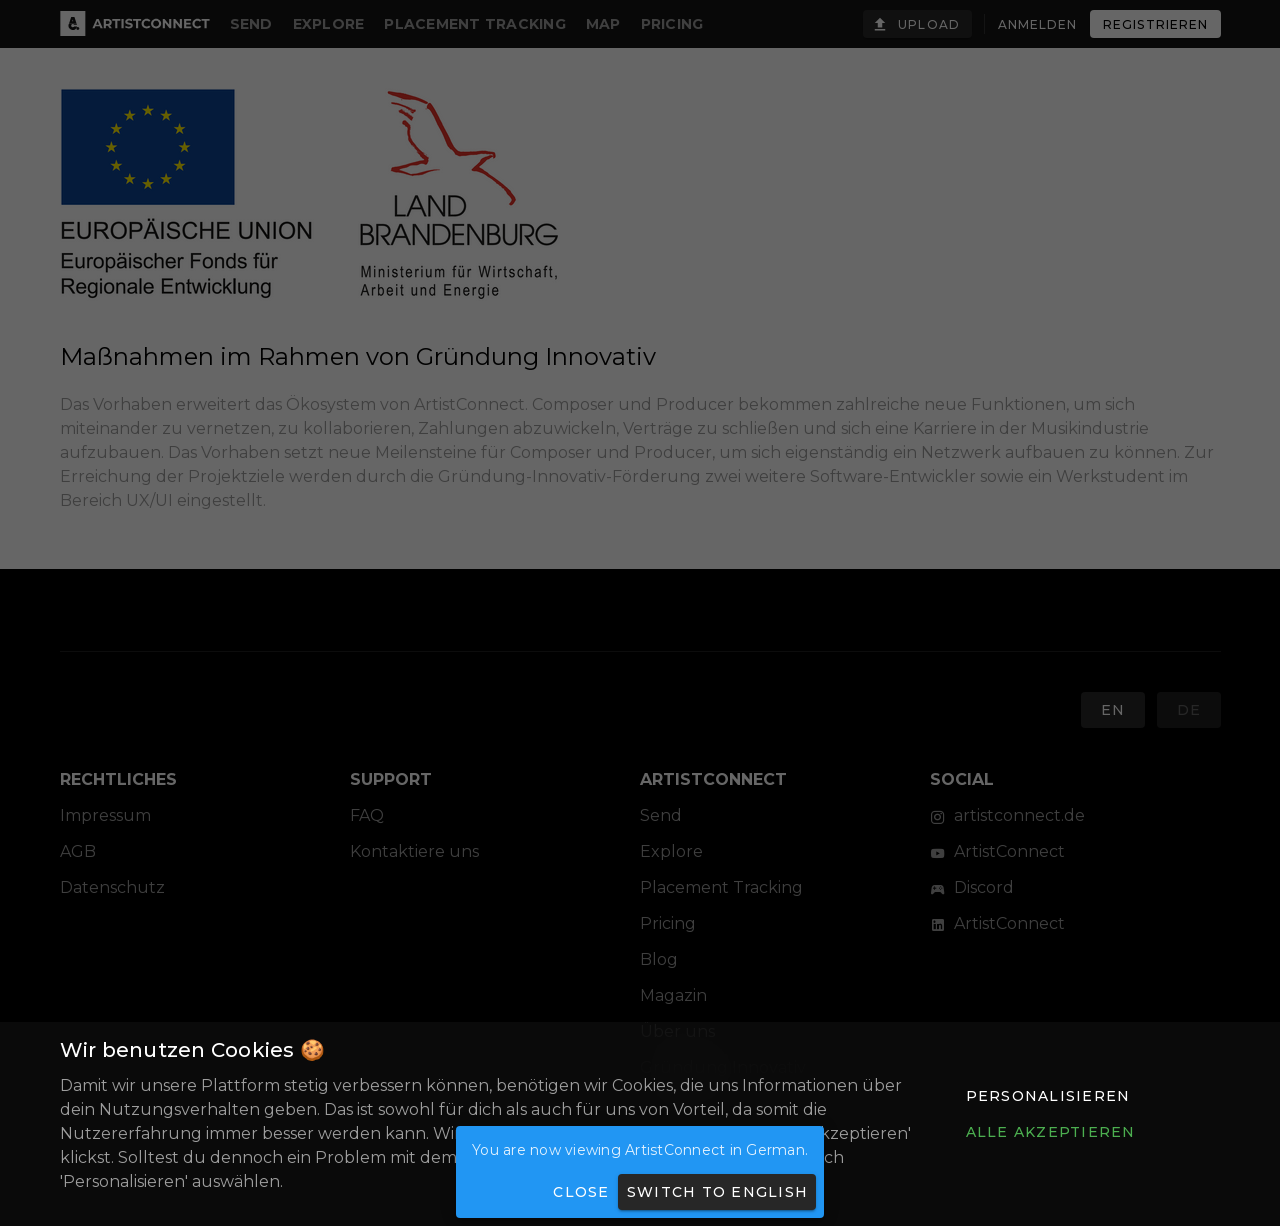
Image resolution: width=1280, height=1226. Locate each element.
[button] (1047, 1096)
